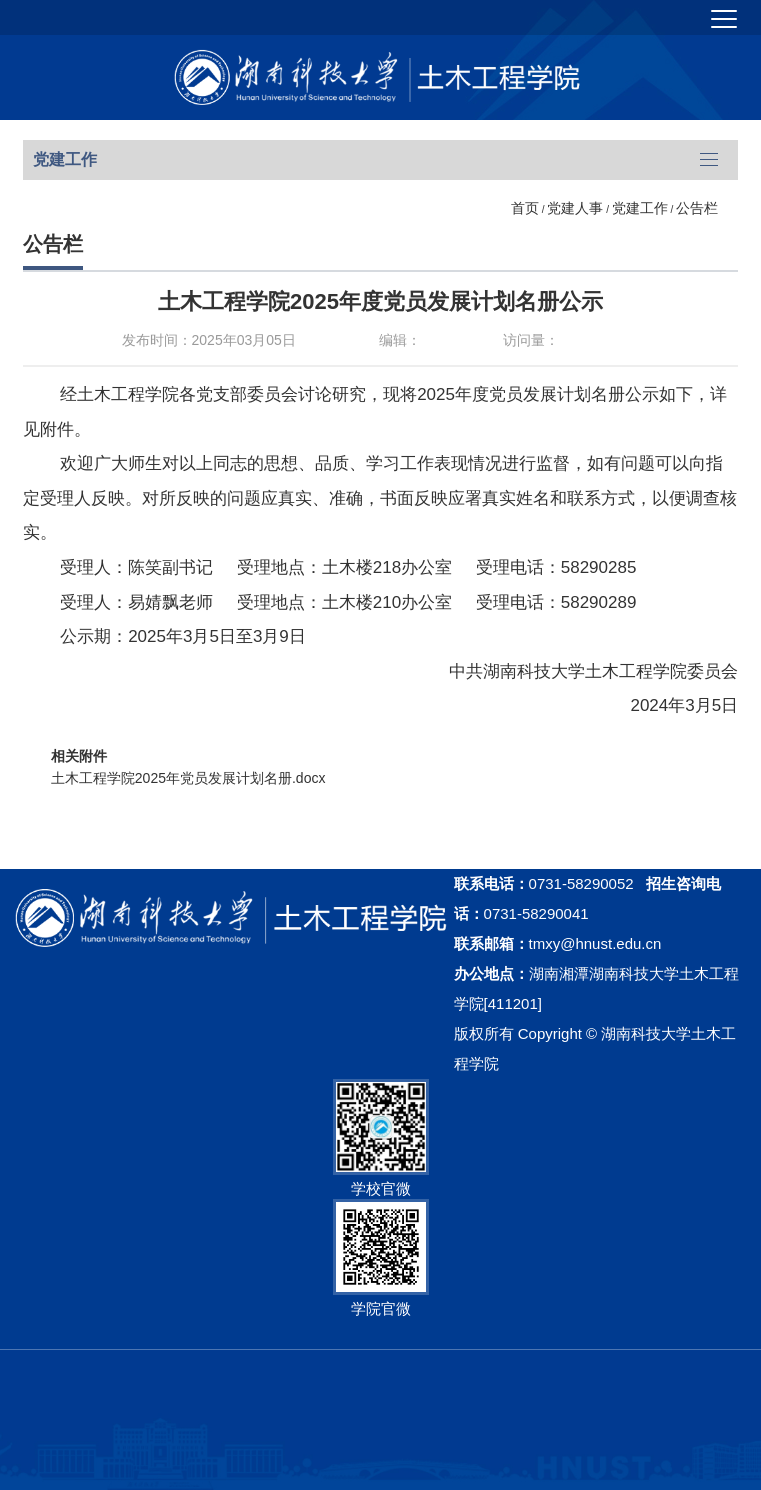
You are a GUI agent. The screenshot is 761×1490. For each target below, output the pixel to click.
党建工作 (640, 208)
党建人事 (575, 208)
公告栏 (697, 208)
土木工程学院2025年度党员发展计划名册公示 (380, 301)
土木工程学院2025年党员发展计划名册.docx (188, 778)
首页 (525, 208)
